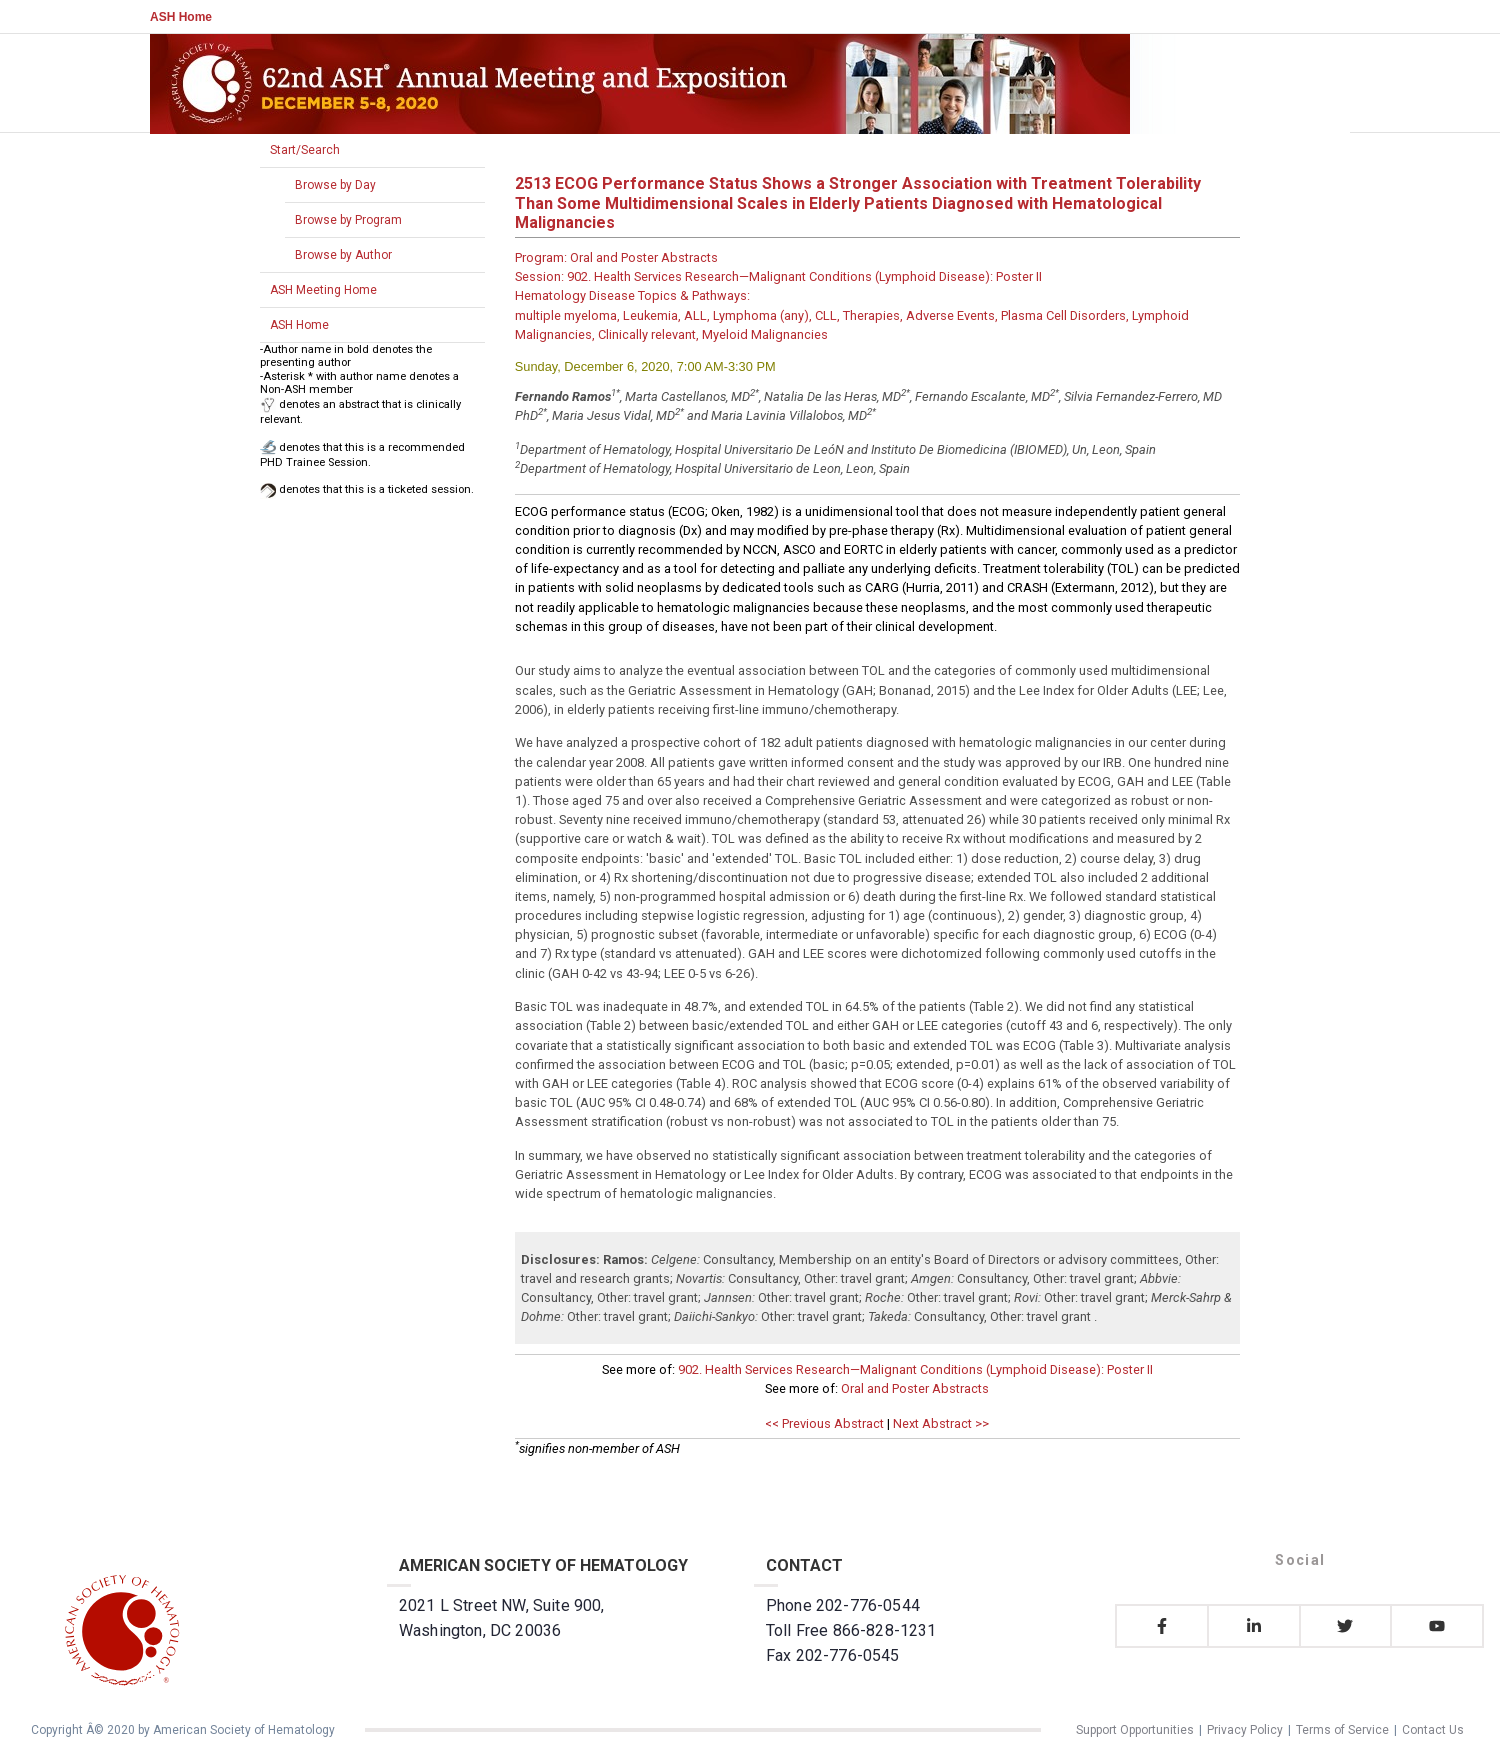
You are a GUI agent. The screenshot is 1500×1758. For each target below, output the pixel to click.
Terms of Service (1342, 1730)
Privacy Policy (1245, 1730)
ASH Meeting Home (323, 290)
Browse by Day (335, 185)
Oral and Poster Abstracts (915, 1388)
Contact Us (1433, 1730)
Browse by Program (348, 220)
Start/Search (305, 150)
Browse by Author (343, 255)
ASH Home (181, 17)
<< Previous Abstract (824, 1423)
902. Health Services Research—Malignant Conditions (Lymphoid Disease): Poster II (915, 1369)
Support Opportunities (1135, 1730)
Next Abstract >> (941, 1423)
